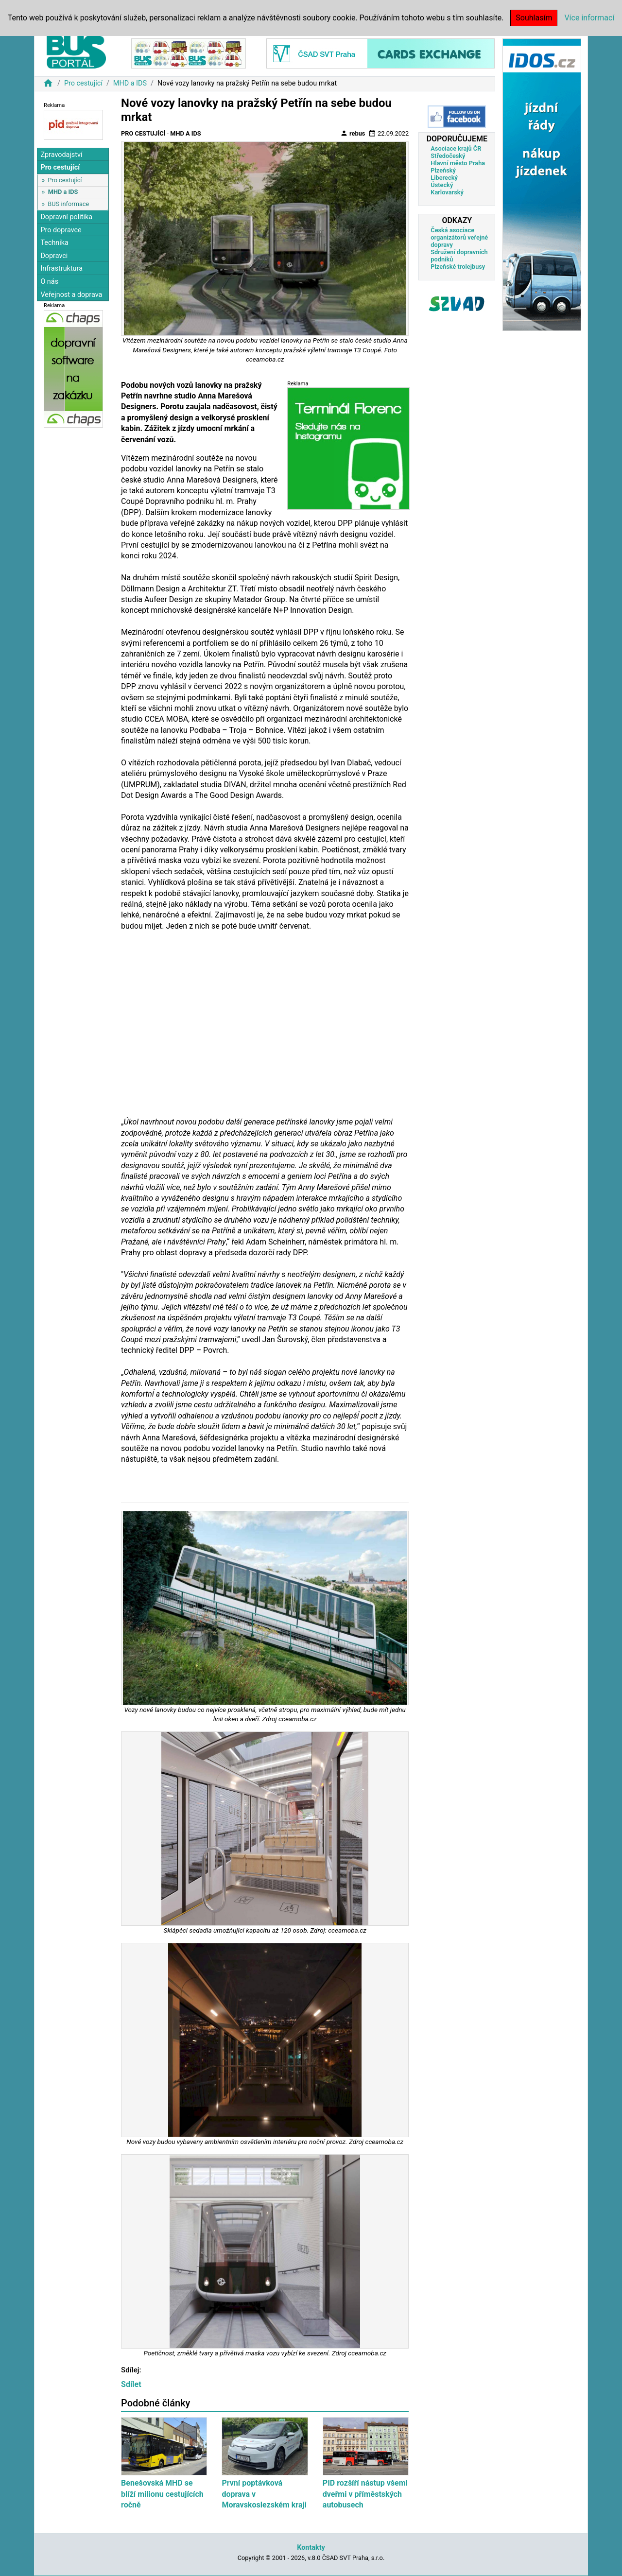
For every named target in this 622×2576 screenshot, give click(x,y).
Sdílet (131, 2384)
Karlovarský (447, 192)
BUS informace (68, 203)
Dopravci (54, 256)
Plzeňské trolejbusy (458, 266)
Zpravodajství (61, 155)
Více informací (589, 17)
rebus (352, 133)
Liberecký (444, 177)
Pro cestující (83, 83)
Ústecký (442, 185)
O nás (49, 281)
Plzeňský (443, 170)
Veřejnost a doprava (71, 295)
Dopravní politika (66, 217)
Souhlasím (534, 17)
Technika (54, 243)
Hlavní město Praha (458, 163)
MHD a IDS (130, 83)
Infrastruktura (61, 268)
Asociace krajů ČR (456, 148)
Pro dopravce (60, 230)
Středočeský (448, 155)
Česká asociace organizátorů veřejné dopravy (459, 237)
